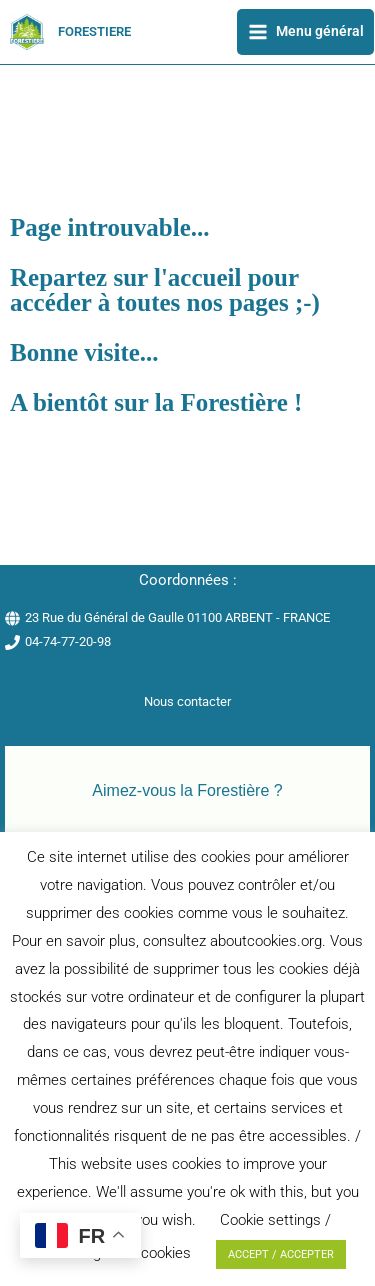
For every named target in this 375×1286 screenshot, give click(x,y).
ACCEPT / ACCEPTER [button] (281, 1254)
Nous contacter (187, 701)
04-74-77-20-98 (68, 641)
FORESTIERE (94, 31)
